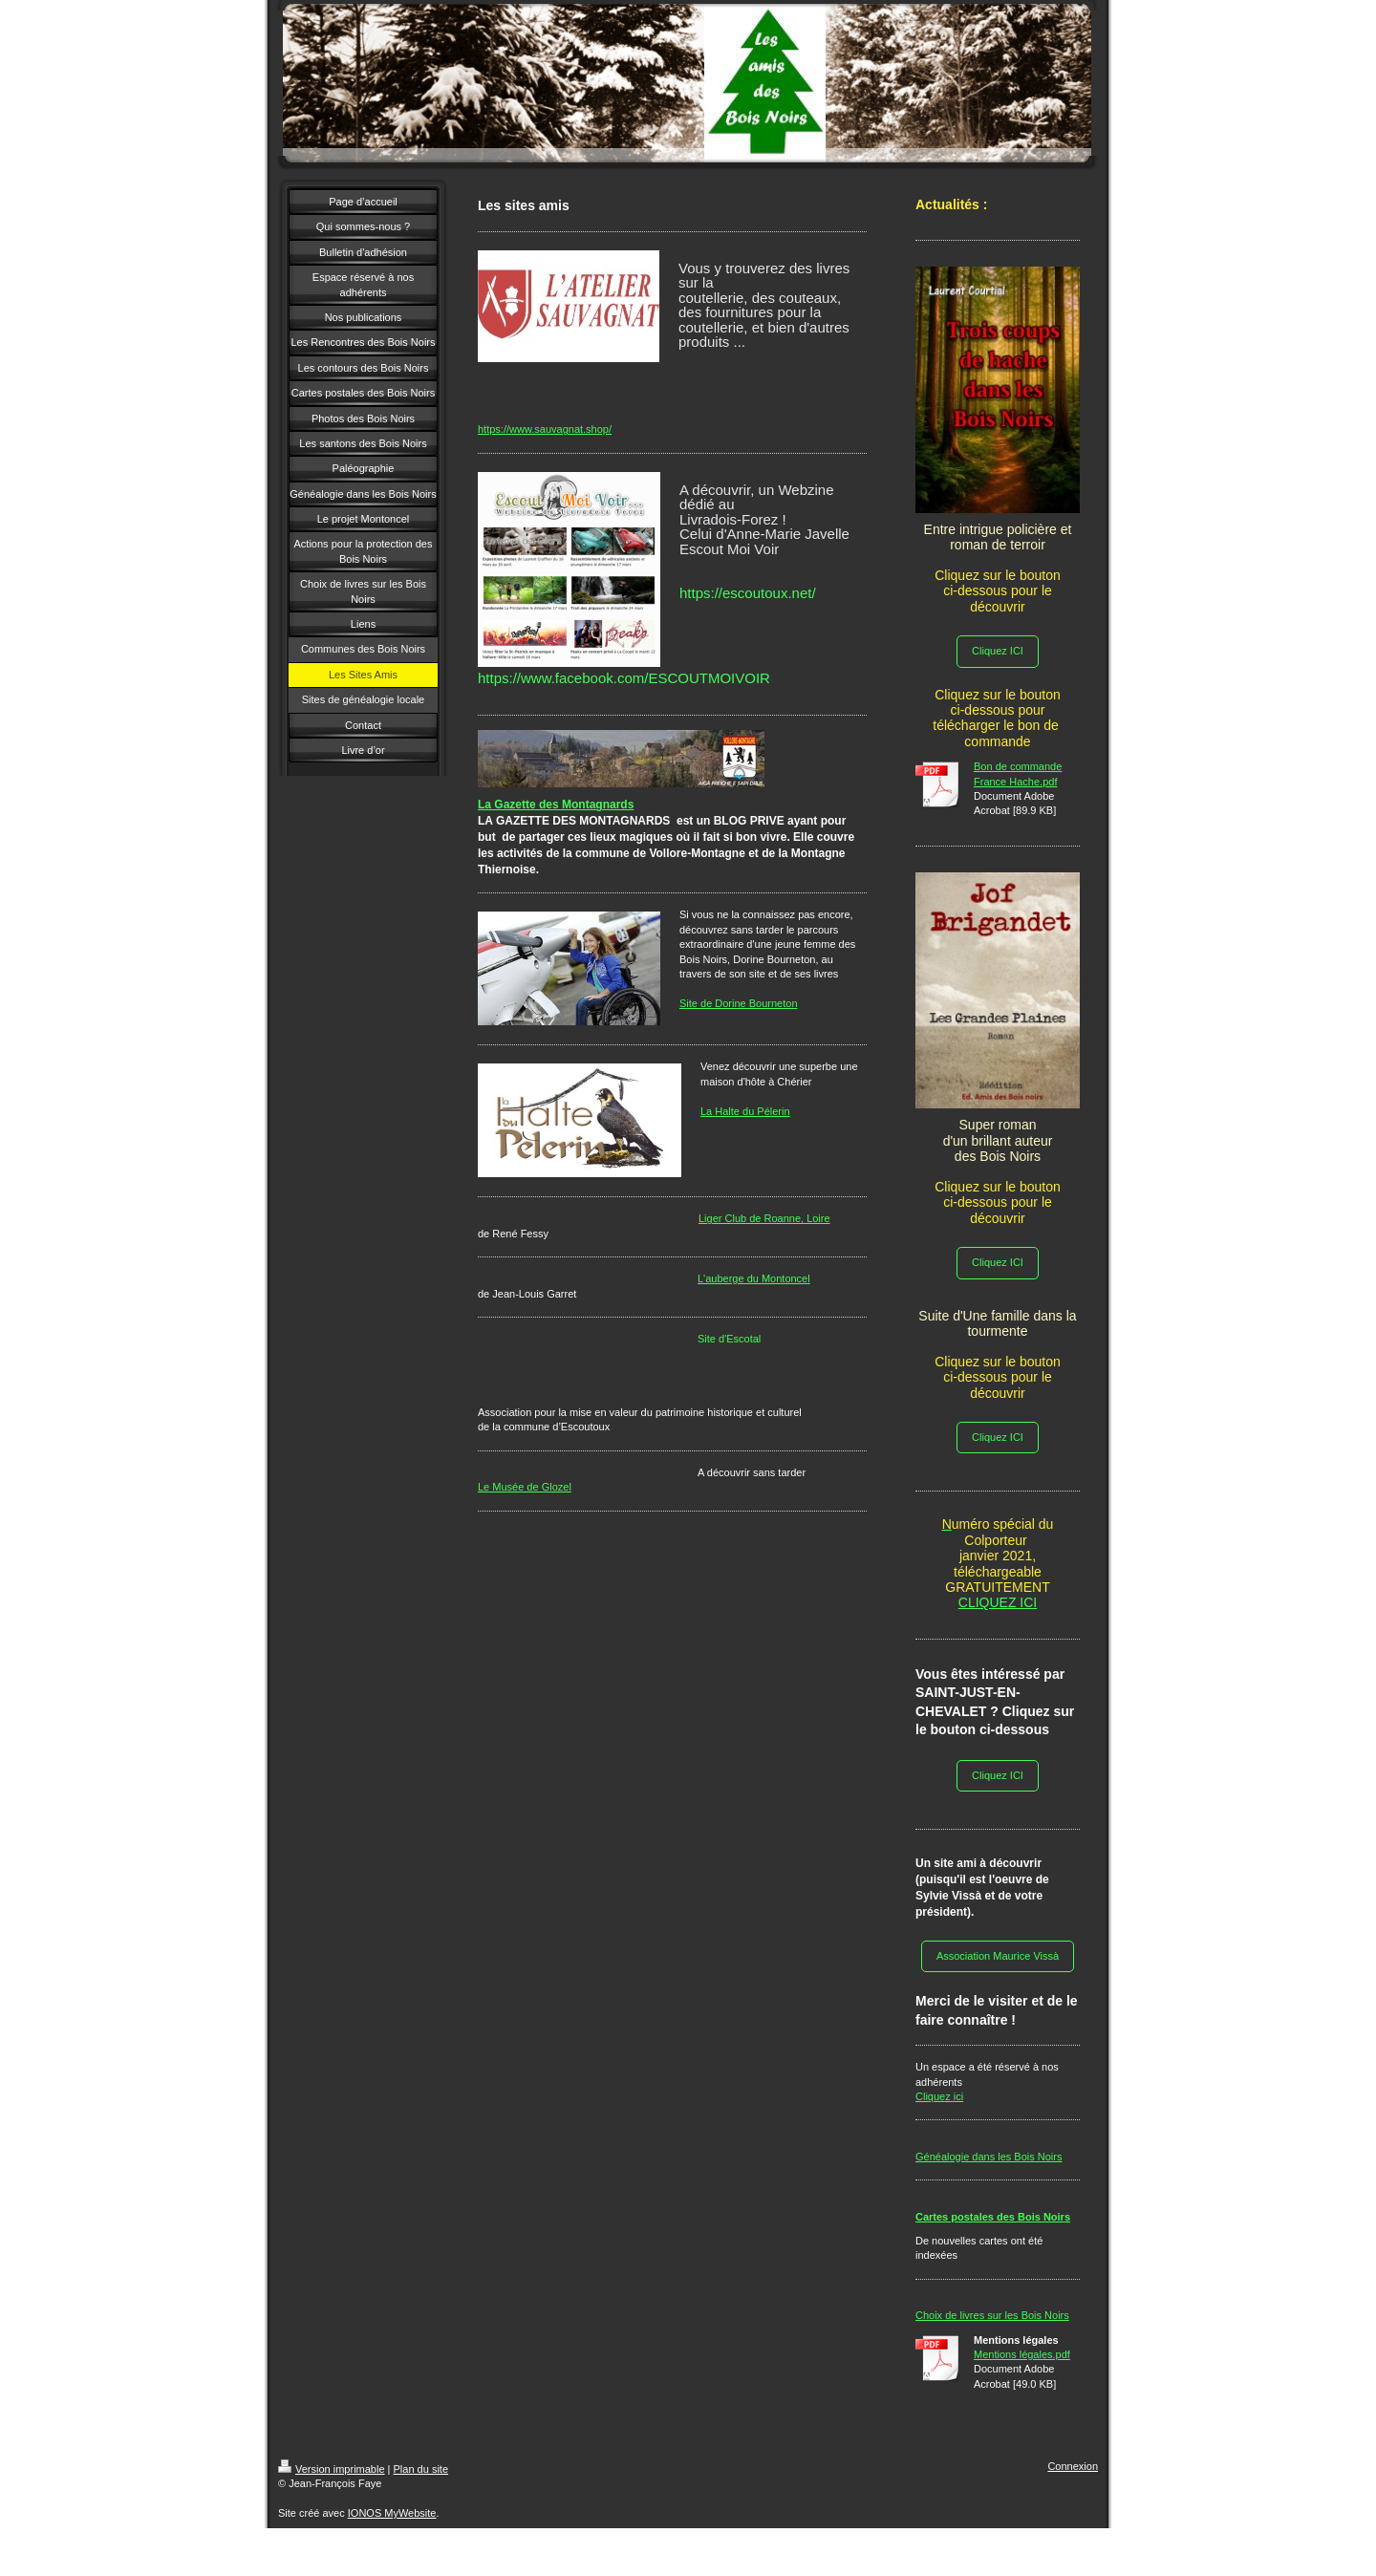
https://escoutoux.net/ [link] (747, 593)
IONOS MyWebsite (392, 2513)
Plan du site (421, 2469)
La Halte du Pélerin (745, 1111)
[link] (624, 678)
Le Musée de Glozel (524, 1486)
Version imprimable (331, 2469)
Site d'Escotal (729, 1338)
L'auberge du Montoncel (754, 1278)
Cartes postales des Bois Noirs (992, 2216)
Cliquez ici (939, 2096)
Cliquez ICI (997, 650)
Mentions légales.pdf (1022, 2354)
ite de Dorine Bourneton (741, 1003)
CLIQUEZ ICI (997, 1602)
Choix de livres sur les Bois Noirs (992, 2315)
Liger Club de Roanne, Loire (764, 1218)
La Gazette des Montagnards (556, 804)
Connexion (1072, 2466)
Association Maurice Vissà (997, 1956)
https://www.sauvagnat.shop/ (545, 429)
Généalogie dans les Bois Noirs (988, 2156)
